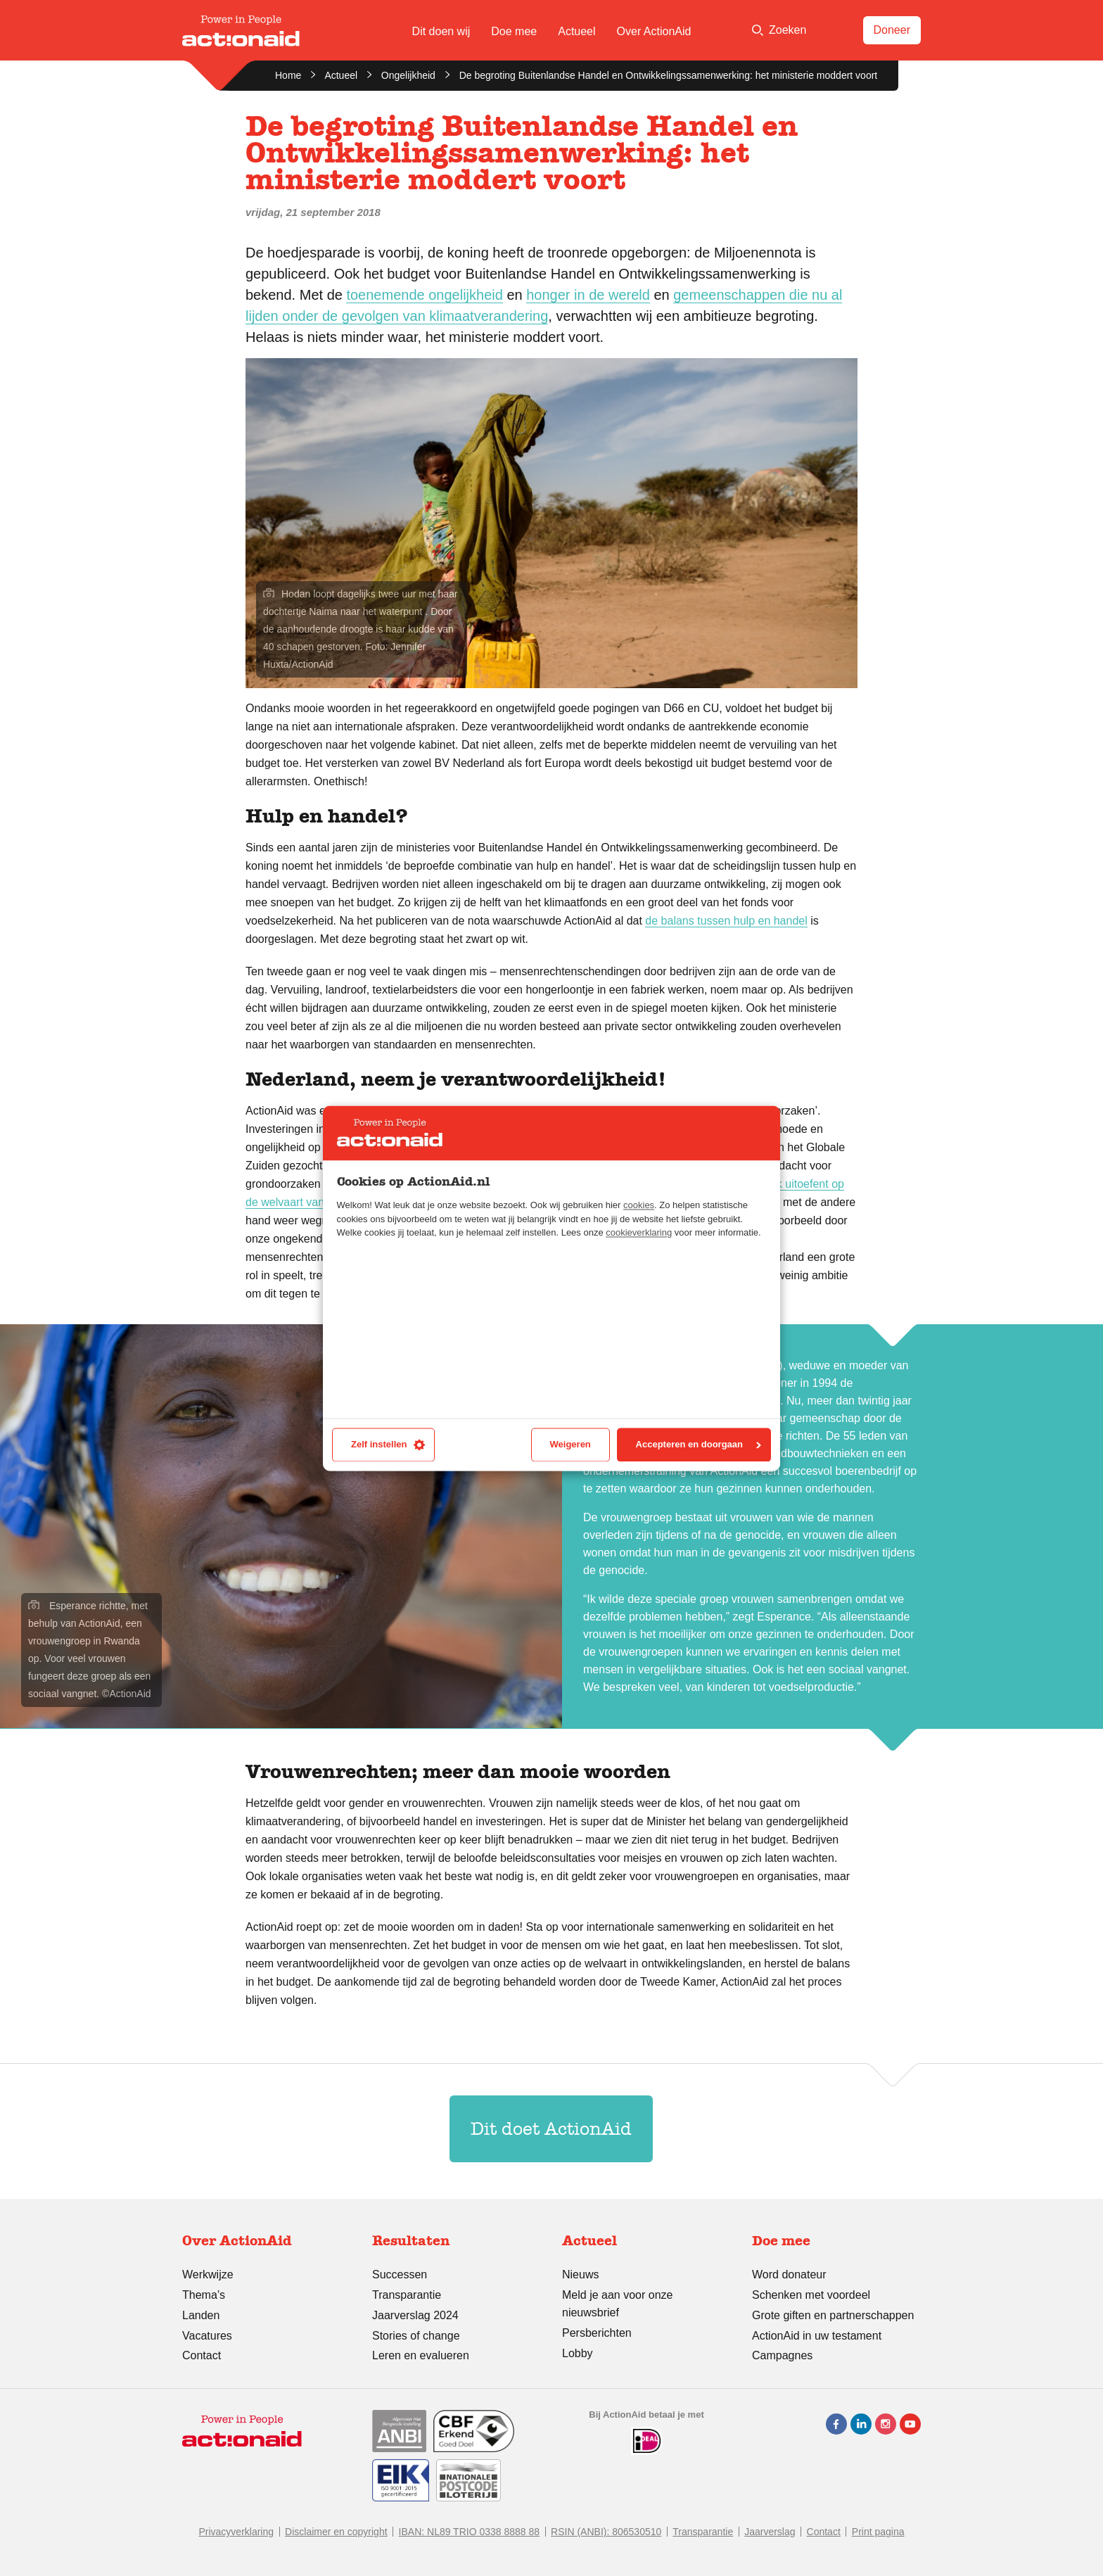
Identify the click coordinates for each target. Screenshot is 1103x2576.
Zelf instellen (388, 1444)
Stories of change (416, 2336)
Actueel (576, 31)
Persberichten (597, 2333)
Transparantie (406, 2295)
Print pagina (878, 2532)
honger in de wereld (588, 295)
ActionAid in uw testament (816, 2336)
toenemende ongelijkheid (424, 295)
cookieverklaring (639, 1233)
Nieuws (580, 2274)
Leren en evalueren (420, 2355)
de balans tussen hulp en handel (726, 921)
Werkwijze (208, 2274)
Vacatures (207, 2336)
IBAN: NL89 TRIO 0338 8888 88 (469, 2532)
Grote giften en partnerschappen (833, 2315)
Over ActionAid (654, 31)
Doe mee (514, 31)
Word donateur (789, 2274)
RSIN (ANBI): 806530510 (606, 2532)
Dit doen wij (441, 31)
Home (288, 75)
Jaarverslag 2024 (415, 2315)
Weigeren (570, 1445)
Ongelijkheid (408, 75)
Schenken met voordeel (811, 2295)
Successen (399, 2274)
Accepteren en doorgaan (698, 1445)
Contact (201, 2355)
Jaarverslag (769, 2532)
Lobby (577, 2353)
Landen (200, 2315)
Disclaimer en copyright (336, 2532)
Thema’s (203, 2295)
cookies (638, 1205)
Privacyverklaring (236, 2532)
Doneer (892, 30)
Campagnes (782, 2355)
